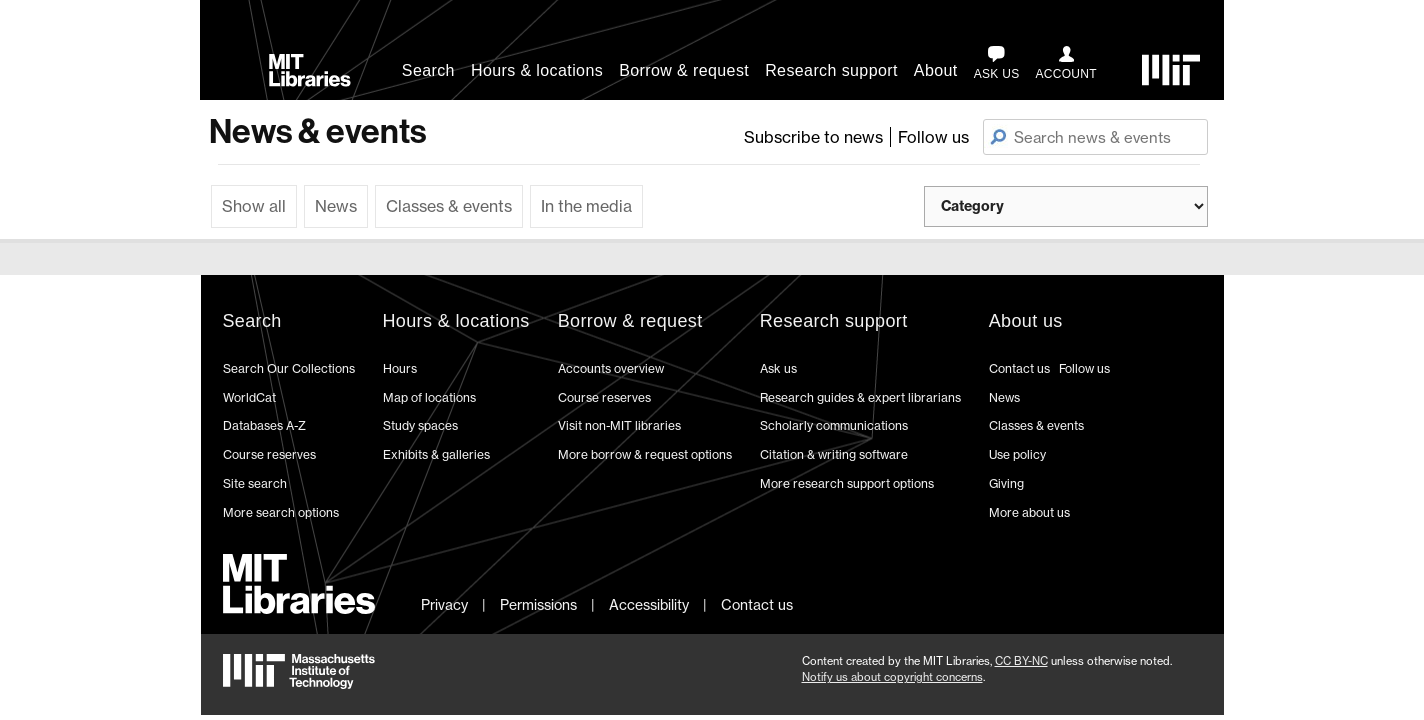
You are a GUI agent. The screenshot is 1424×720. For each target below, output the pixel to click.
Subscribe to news (813, 137)
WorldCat (249, 397)
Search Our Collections (289, 368)
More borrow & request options (645, 454)
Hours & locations (537, 70)
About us (1026, 321)
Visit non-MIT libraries (619, 425)
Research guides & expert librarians (860, 397)
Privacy (444, 604)
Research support (831, 70)
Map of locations (429, 397)
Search (428, 70)
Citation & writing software (834, 454)
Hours (400, 368)
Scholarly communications (834, 425)
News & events (317, 131)
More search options (281, 512)
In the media (586, 206)
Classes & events (449, 206)
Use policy (1017, 454)
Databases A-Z (264, 425)
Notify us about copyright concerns (892, 677)
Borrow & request (684, 70)
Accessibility (649, 604)
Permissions (538, 604)
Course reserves (269, 454)
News (336, 206)
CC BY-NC (1021, 661)
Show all (254, 206)
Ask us (778, 368)
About (936, 70)
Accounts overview (611, 368)
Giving (1006, 483)
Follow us (933, 137)
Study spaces (420, 425)
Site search (255, 483)
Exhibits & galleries (436, 454)
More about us (1029, 512)
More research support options (847, 483)
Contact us (1019, 368)
